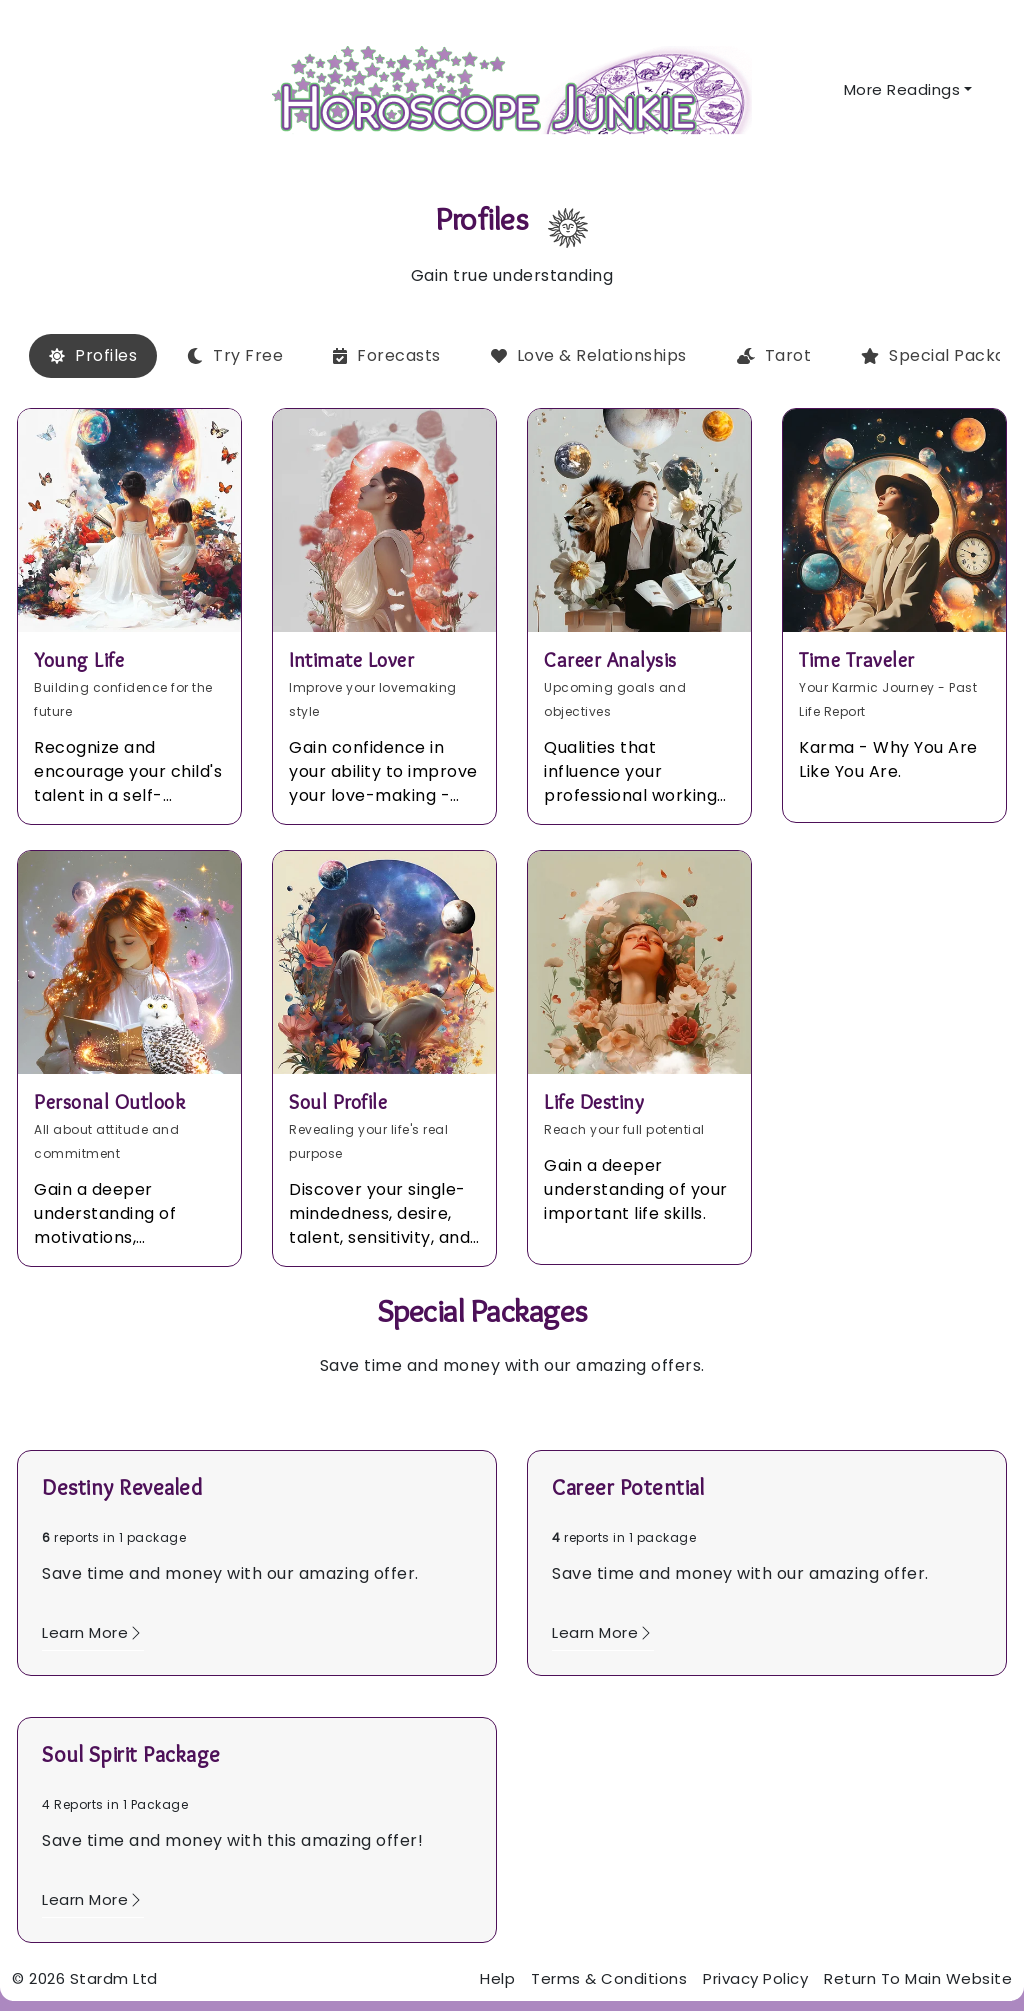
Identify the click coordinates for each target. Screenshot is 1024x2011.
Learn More (93, 1632)
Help (497, 1978)
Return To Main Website (918, 1978)
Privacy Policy (755, 1978)
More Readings (902, 89)
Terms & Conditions (609, 1978)
